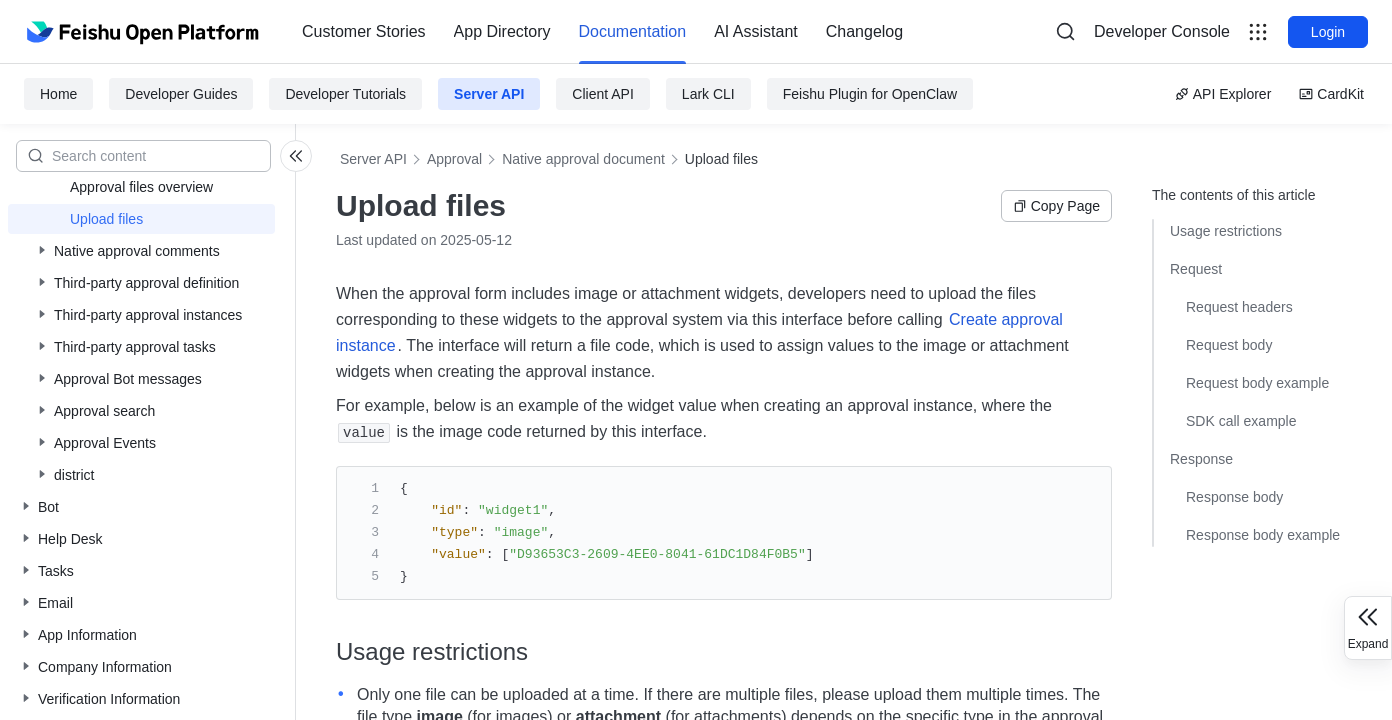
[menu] (602, 32)
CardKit (1331, 94)
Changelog (864, 31)
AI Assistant (756, 31)
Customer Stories (364, 31)
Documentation (633, 31)
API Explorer (1223, 94)
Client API (602, 94)
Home (58, 94)
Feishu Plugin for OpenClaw (870, 94)
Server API (489, 94)
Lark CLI (708, 94)
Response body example (1263, 535)
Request (1196, 269)
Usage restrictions (1226, 231)
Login (1328, 32)
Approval (454, 159)
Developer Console (1162, 31)
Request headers (1239, 307)
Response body (1234, 497)
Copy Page (1056, 206)
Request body (1229, 345)
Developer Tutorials (345, 94)
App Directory (502, 31)
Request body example (1257, 383)
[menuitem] (364, 32)
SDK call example (1241, 421)
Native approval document (583, 159)
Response (1201, 459)
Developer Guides (181, 94)
